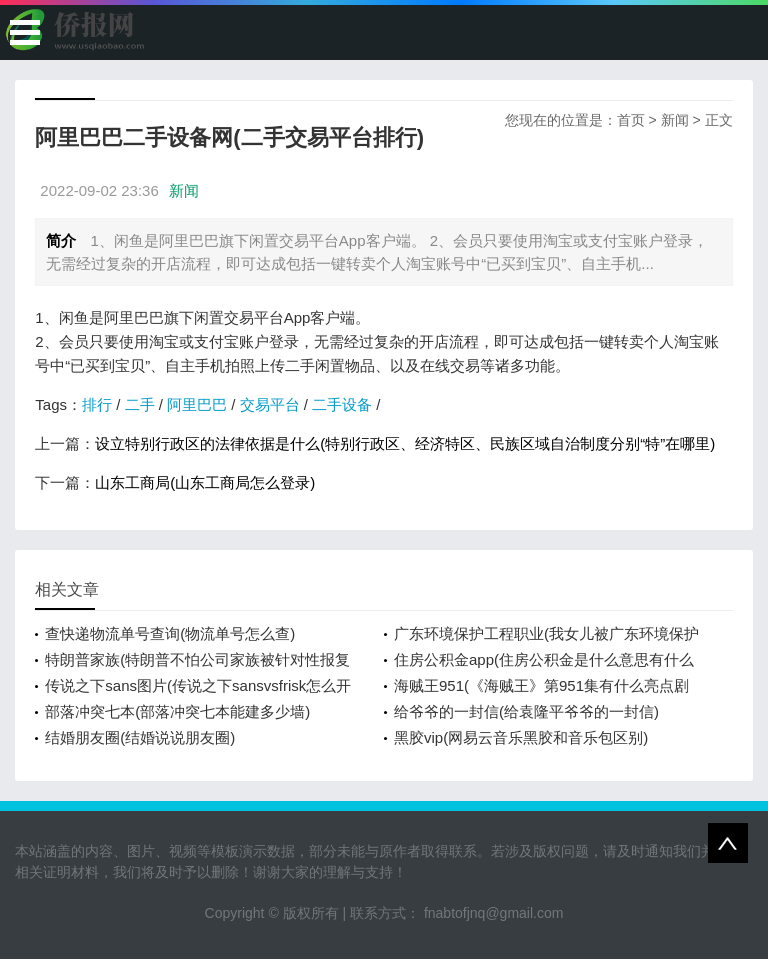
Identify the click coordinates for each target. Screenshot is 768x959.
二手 (140, 404)
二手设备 (342, 404)
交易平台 (270, 404)
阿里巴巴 (197, 404)
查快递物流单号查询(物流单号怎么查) (170, 633)
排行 (97, 404)
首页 (631, 120)
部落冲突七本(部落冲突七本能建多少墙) (177, 711)
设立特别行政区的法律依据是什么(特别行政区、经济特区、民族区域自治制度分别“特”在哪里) (405, 443)
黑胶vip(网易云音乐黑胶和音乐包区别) (521, 737)
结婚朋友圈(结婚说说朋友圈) (140, 737)
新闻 (675, 120)
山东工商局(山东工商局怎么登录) (205, 482)
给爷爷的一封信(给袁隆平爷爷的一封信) (526, 711)
